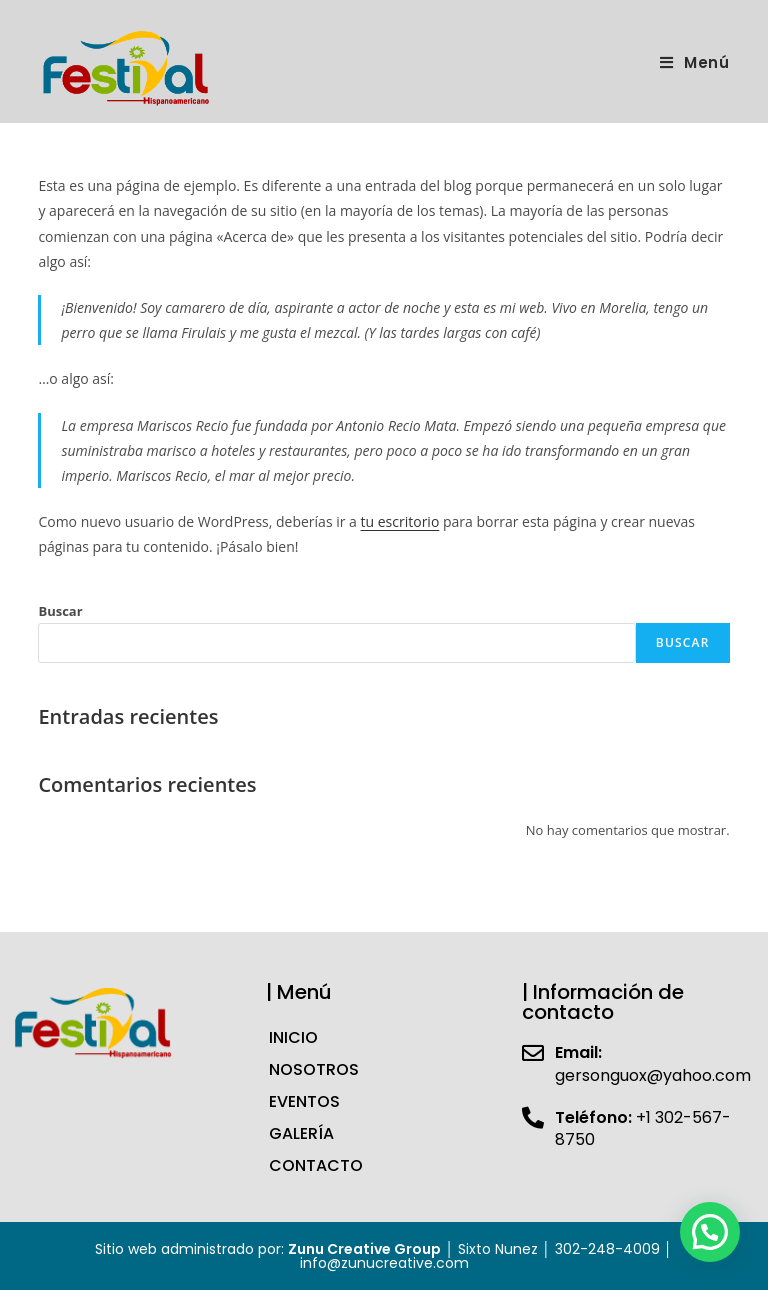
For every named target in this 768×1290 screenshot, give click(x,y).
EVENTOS (304, 1101)
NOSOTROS (314, 1069)
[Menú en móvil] (695, 62)
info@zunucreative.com (384, 1263)
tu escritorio (400, 521)
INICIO (293, 1037)
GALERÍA (301, 1133)
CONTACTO (316, 1165)
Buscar (60, 611)
